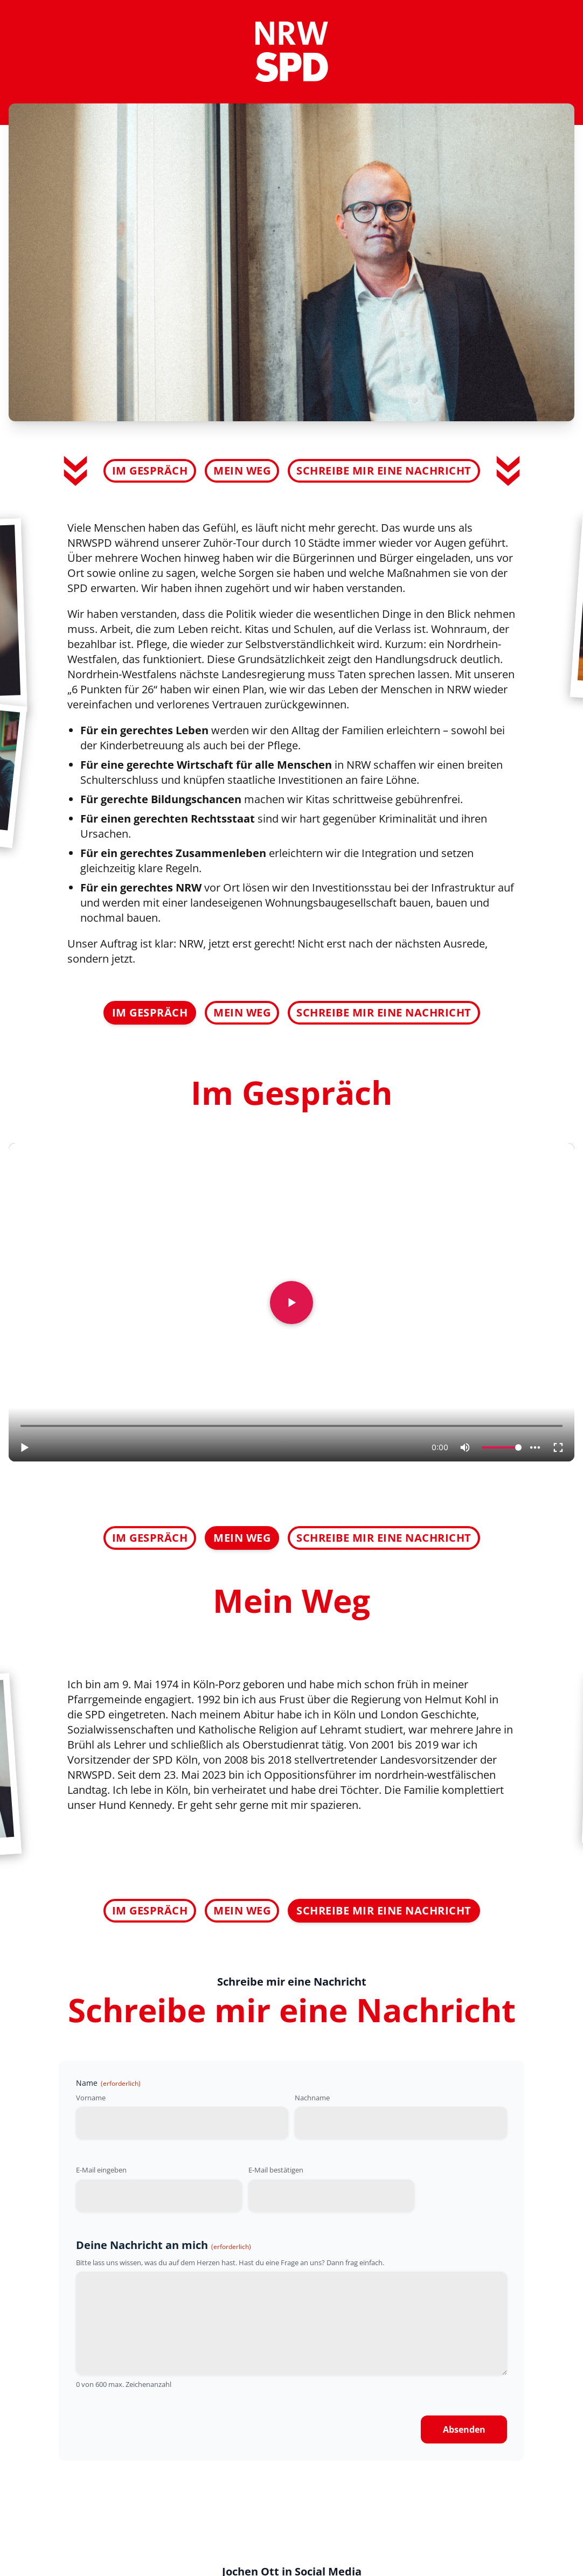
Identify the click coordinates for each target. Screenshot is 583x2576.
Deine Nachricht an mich (163, 2245)
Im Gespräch (150, 470)
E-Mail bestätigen (275, 2170)
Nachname (312, 2097)
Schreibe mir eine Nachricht (383, 470)
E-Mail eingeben (101, 2170)
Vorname (91, 2097)
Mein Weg (241, 470)
